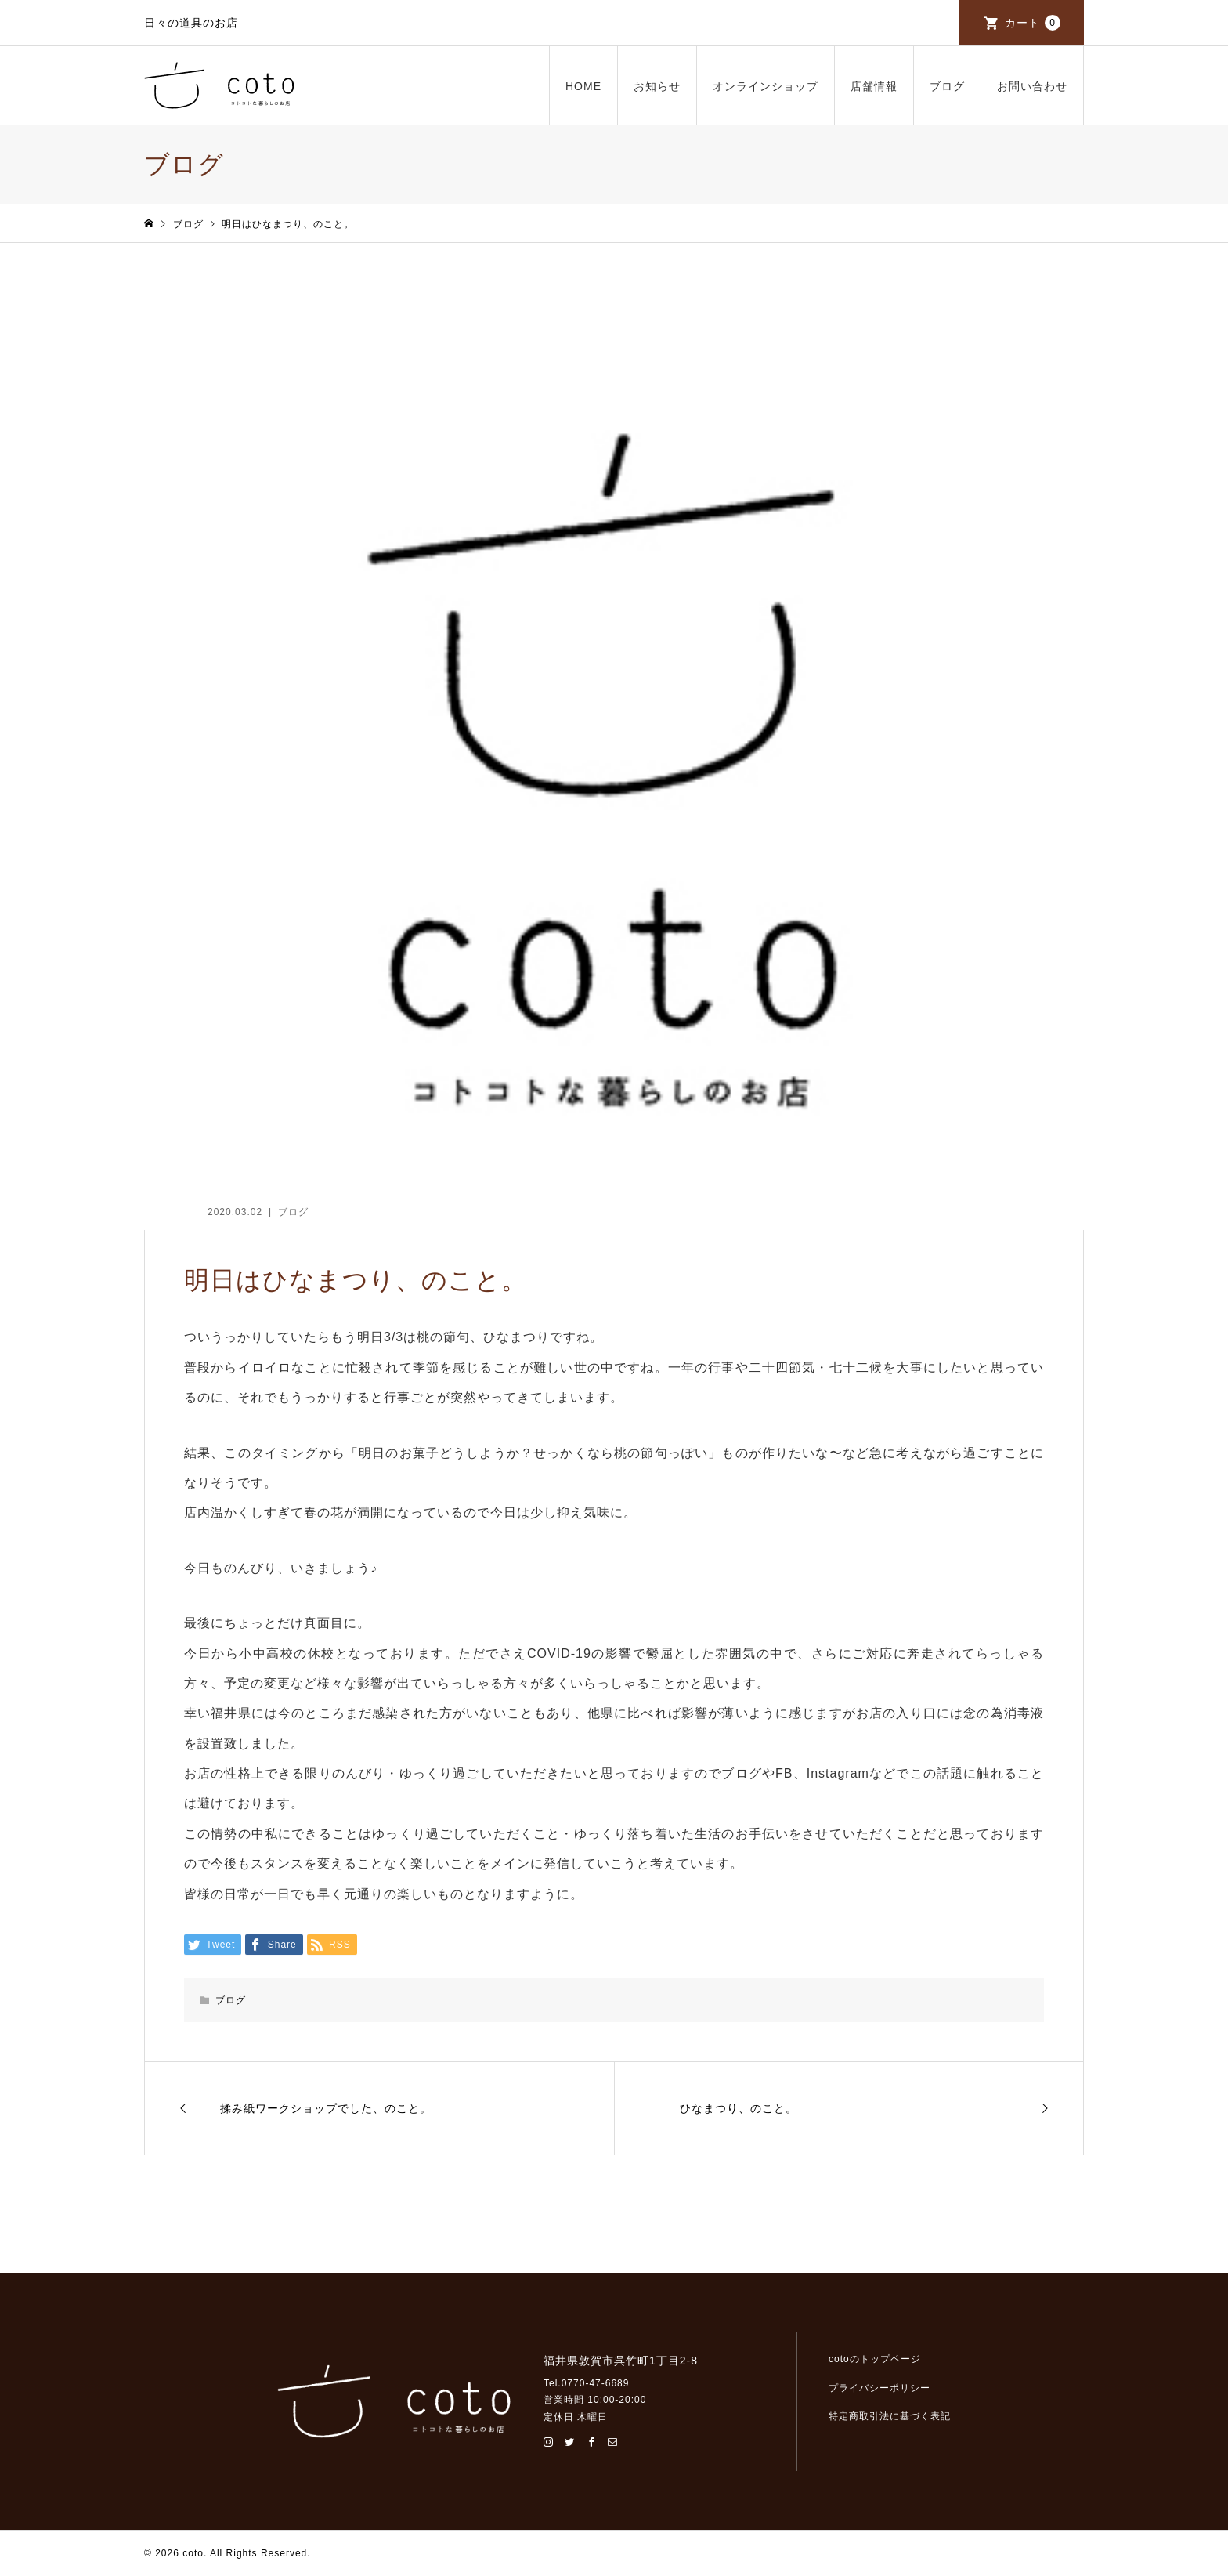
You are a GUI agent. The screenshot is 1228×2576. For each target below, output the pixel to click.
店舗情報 (874, 86)
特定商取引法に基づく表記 (890, 2416)
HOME (583, 86)
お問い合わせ (1032, 86)
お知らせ (657, 86)
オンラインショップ (765, 86)
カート (1032, 23)
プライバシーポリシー (879, 2387)
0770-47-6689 (596, 2383)
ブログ (947, 86)
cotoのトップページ (875, 2358)
